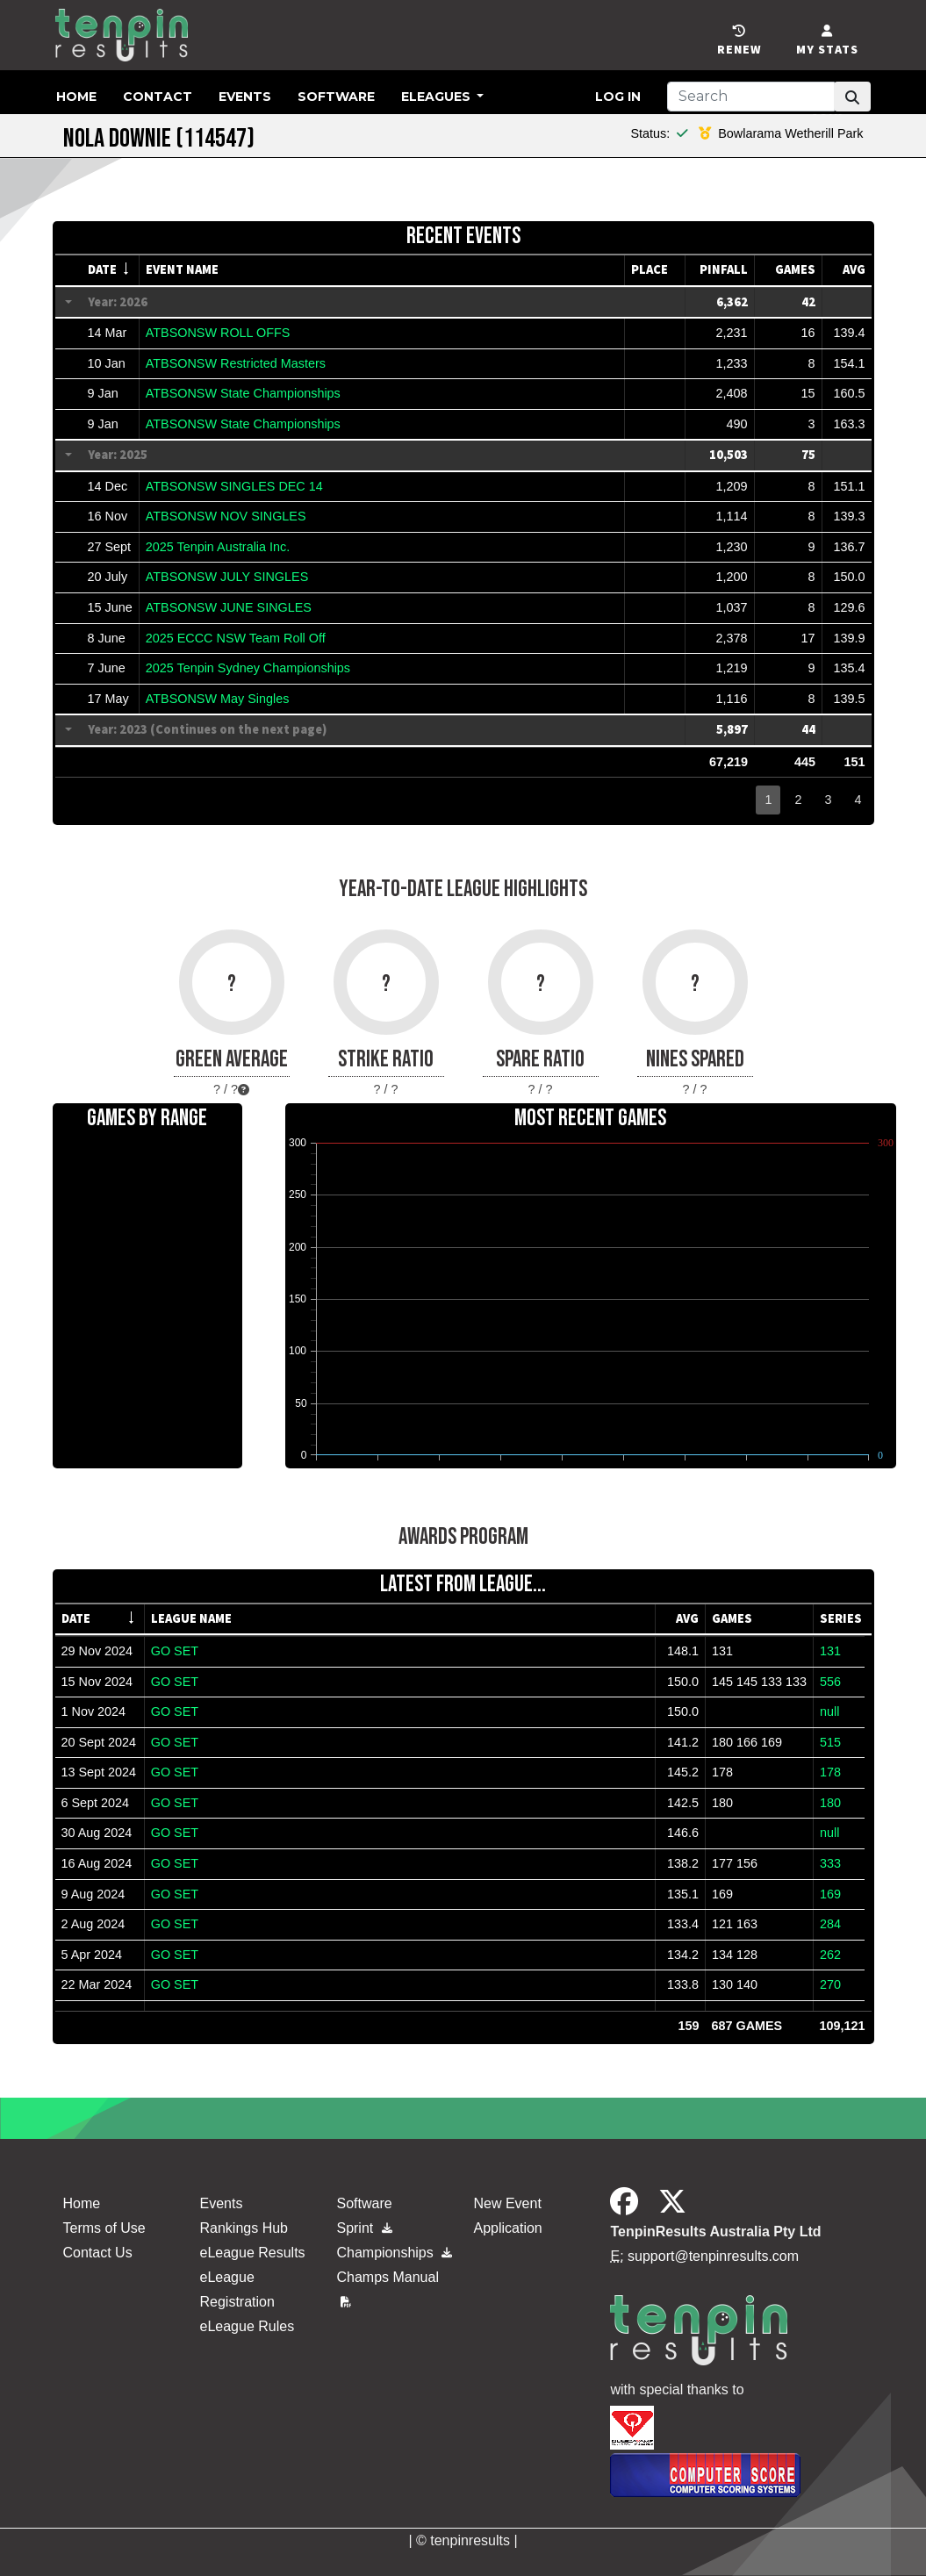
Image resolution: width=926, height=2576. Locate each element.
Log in (618, 96)
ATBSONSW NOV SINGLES (226, 516)
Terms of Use (104, 2228)
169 (830, 1894)
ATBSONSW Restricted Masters (236, 363)
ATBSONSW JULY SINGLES (227, 577)
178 (830, 1772)
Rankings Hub (243, 2228)
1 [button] (768, 800)
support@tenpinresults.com (713, 2256)
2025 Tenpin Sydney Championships (248, 668)
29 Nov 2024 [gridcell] (97, 1651)
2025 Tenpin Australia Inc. (218, 547)
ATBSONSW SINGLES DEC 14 (234, 486)
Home (76, 96)
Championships (394, 2252)
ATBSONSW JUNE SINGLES (229, 607)
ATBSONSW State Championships (243, 393)
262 (830, 1955)
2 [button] (797, 800)
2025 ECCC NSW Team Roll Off (236, 638)
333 (830, 1863)
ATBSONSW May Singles (218, 699)
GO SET (174, 1651)
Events (245, 96)
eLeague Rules (246, 2326)
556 (830, 1682)
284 (830, 1924)
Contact (157, 96)
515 (830, 1742)
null (829, 1711)
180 (830, 1803)
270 (830, 1984)
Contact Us (98, 2252)
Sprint (363, 2228)
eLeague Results (252, 2252)
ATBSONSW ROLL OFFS (218, 333)
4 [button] (857, 800)
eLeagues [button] (437, 96)
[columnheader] (111, 270)
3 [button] (827, 800)
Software (336, 96)
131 (830, 1651)
